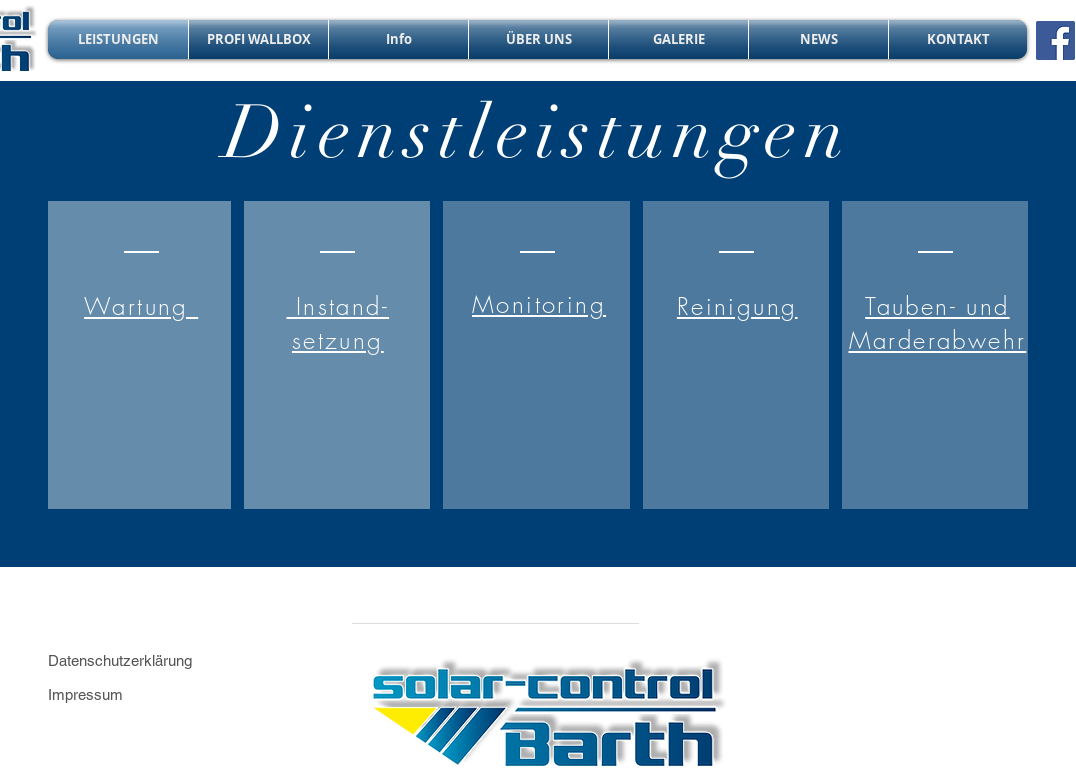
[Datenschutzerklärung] (144, 660)
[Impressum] (134, 694)
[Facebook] (1055, 40)
